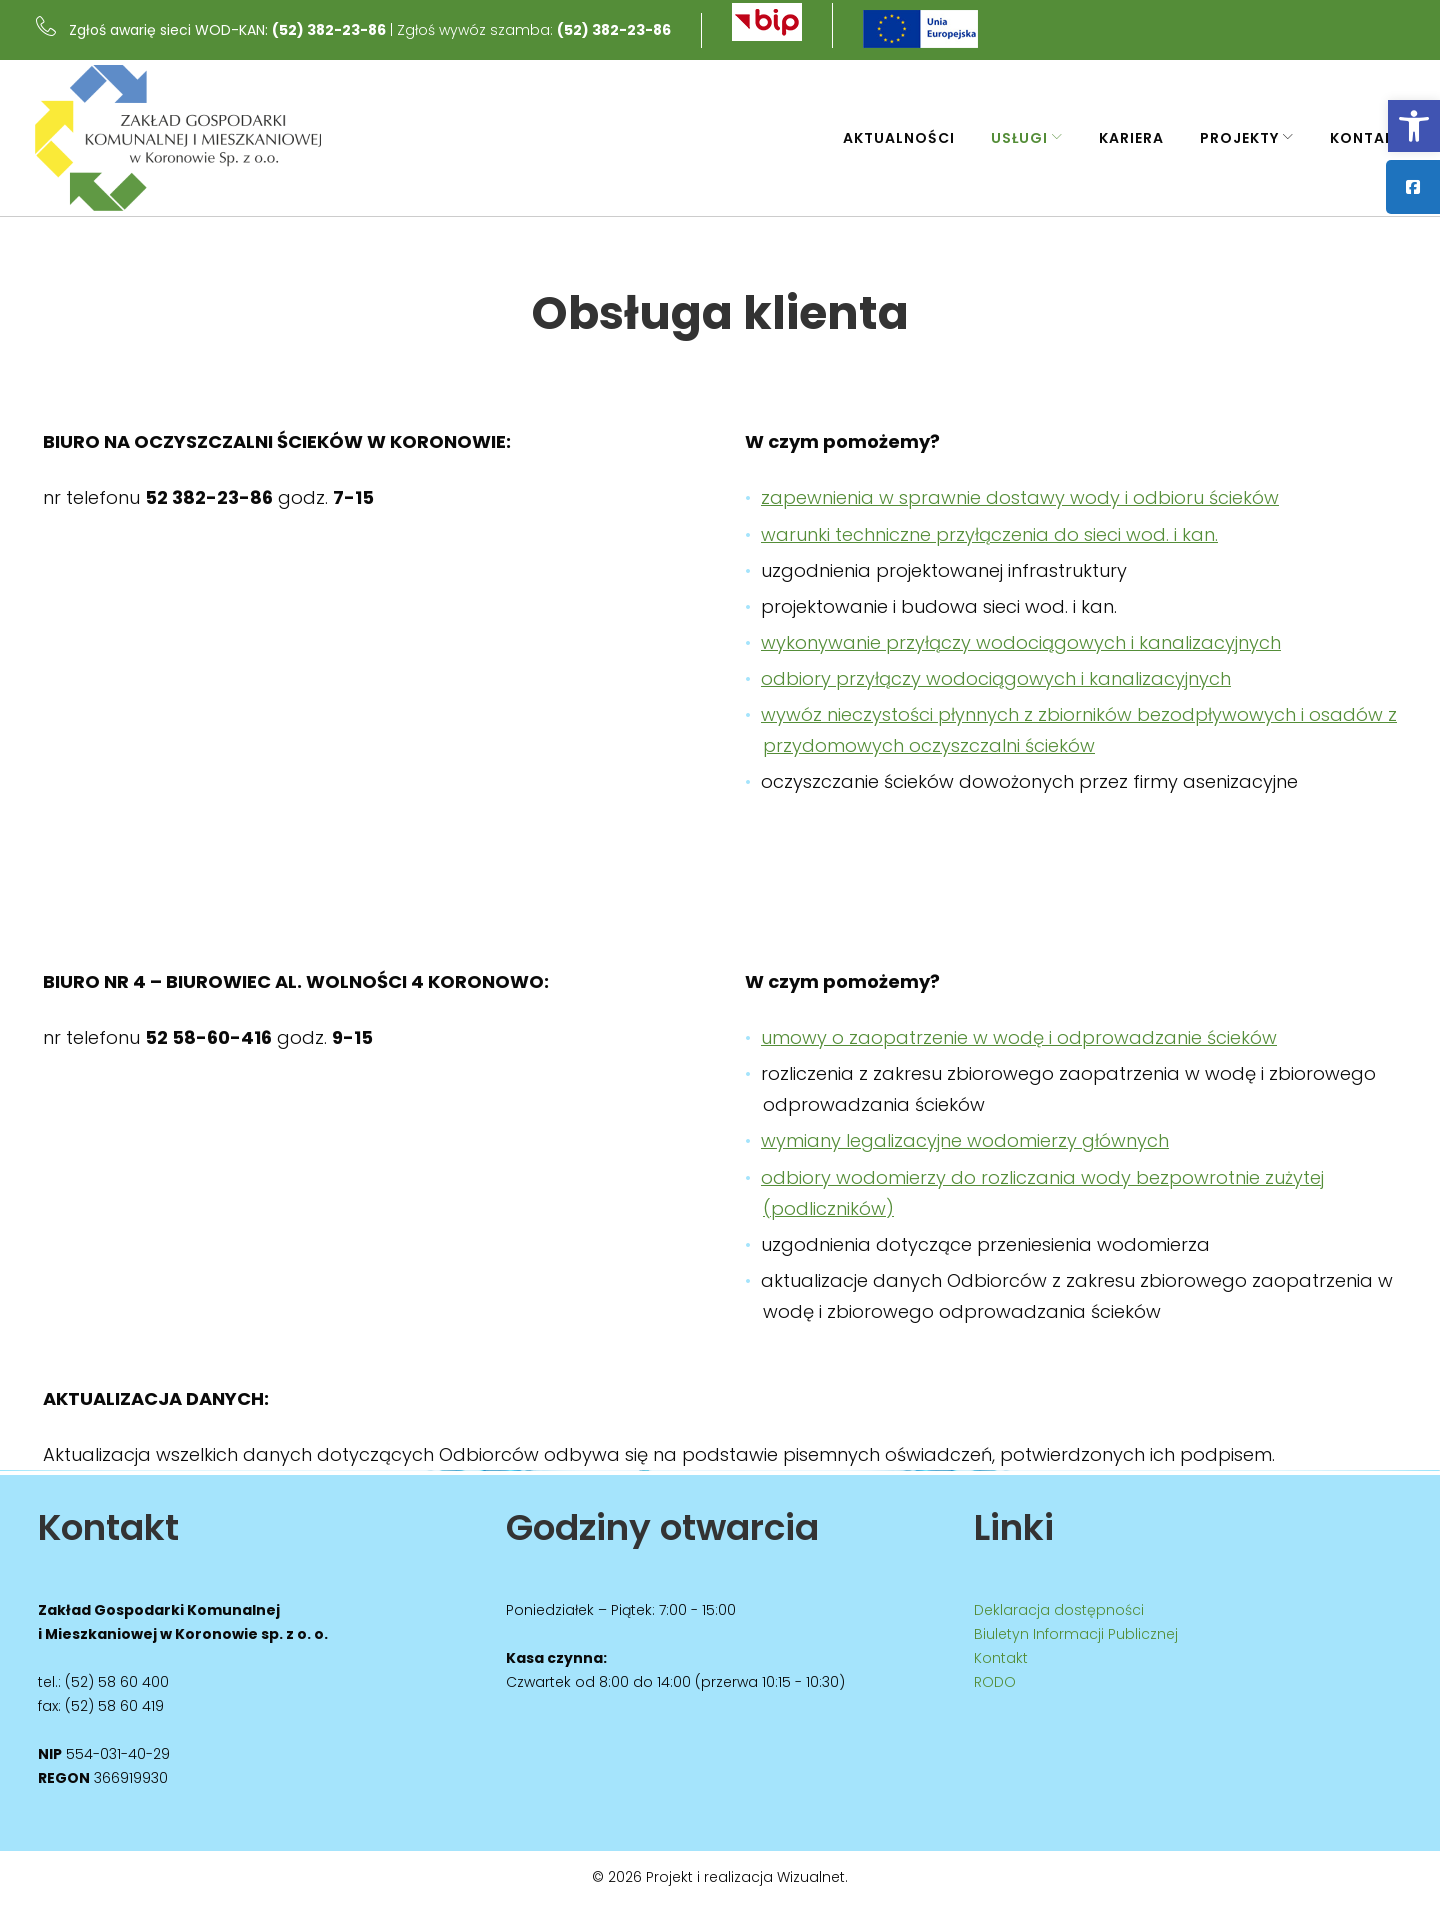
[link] (1414, 126)
